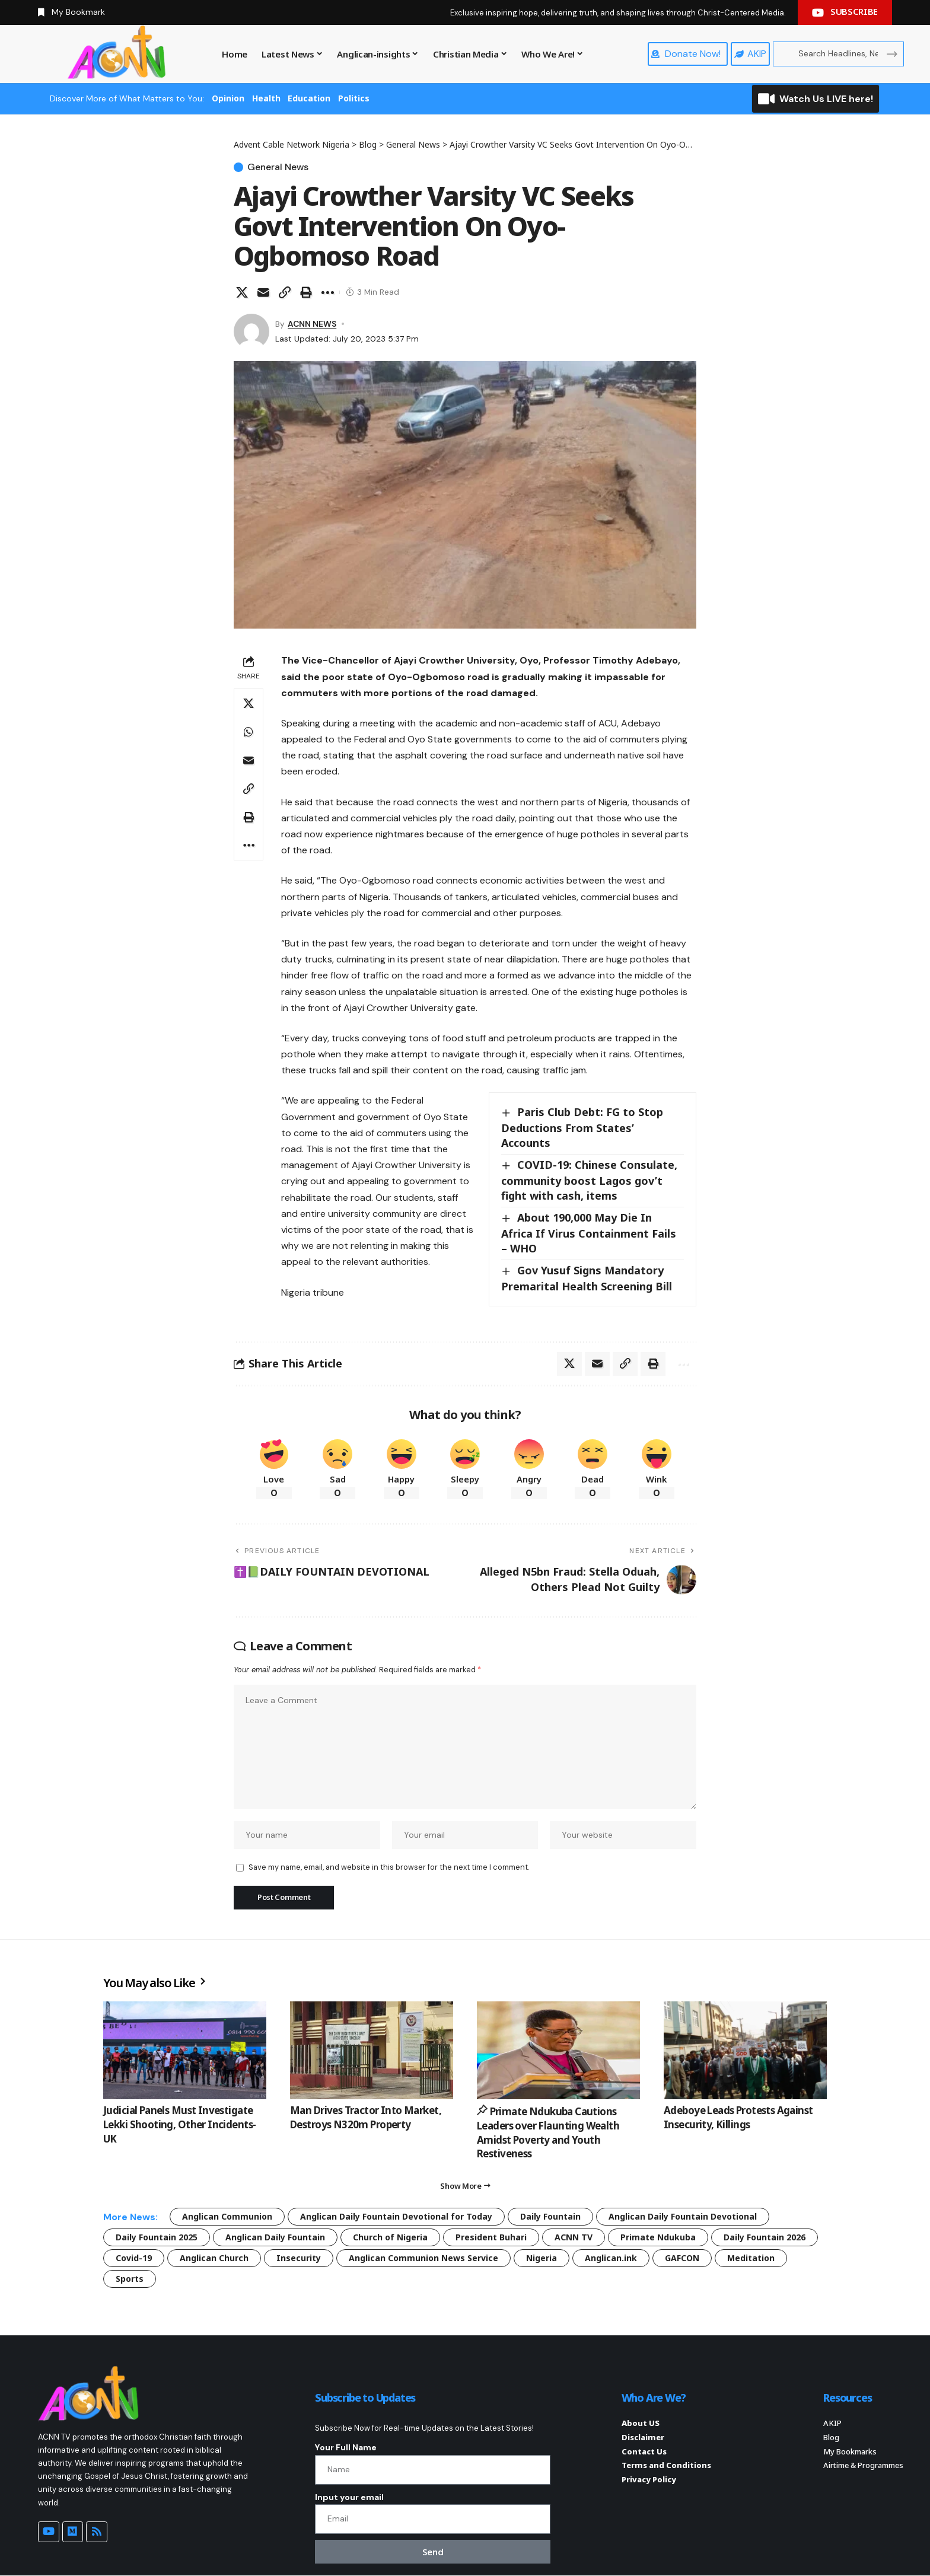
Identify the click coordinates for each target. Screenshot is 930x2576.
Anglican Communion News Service (423, 2257)
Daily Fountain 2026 (764, 2237)
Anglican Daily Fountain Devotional (683, 2216)
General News (278, 167)
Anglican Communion (227, 2216)
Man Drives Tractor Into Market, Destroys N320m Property (365, 2117)
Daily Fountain (550, 2216)
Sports (130, 2278)
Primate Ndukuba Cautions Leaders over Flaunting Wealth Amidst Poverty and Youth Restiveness (548, 2132)
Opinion (228, 98)
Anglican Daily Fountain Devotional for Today (396, 2216)
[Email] (263, 292)
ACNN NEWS (312, 323)
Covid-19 (134, 2257)
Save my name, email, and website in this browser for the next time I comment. (389, 1868)
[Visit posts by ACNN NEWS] (251, 331)
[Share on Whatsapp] (248, 732)
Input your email (349, 2497)
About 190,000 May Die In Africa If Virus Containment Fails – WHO (588, 1233)
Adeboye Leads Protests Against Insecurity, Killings (738, 2117)
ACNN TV (574, 2237)
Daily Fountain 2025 (157, 2237)
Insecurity (298, 2257)
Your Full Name (346, 2448)
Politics (354, 98)
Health (266, 98)
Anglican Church (214, 2257)
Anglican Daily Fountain (275, 2237)
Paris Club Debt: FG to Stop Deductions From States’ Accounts (582, 1127)
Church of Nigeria (390, 2237)
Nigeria (541, 2257)
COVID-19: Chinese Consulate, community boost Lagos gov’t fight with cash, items (589, 1180)
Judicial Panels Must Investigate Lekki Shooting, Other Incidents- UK (179, 2124)
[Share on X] (242, 292)
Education (309, 98)
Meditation (751, 2257)
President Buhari (491, 2237)
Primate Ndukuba (658, 2237)
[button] (284, 292)
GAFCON (682, 2257)
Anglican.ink (611, 2257)
